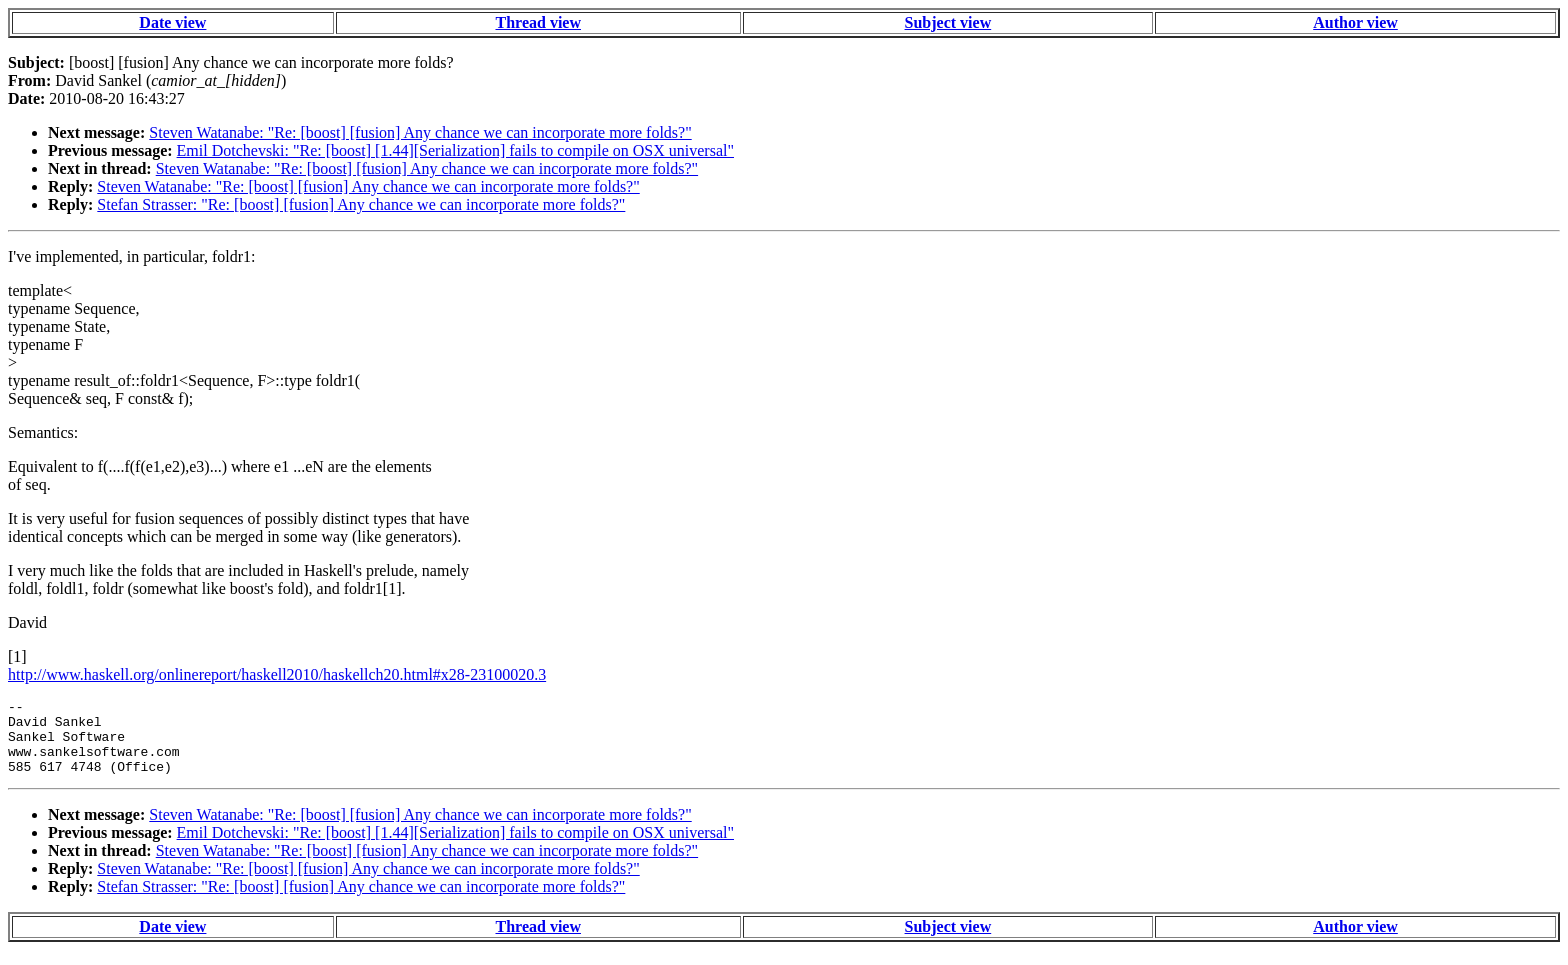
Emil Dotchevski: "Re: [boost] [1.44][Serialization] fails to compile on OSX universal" (455, 150)
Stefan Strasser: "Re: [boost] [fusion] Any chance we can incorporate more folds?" (361, 204)
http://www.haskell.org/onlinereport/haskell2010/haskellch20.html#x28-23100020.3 (277, 674)
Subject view (948, 22)
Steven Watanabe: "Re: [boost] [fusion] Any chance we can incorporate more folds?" (420, 132)
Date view (172, 22)
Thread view (538, 22)
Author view (1355, 22)
